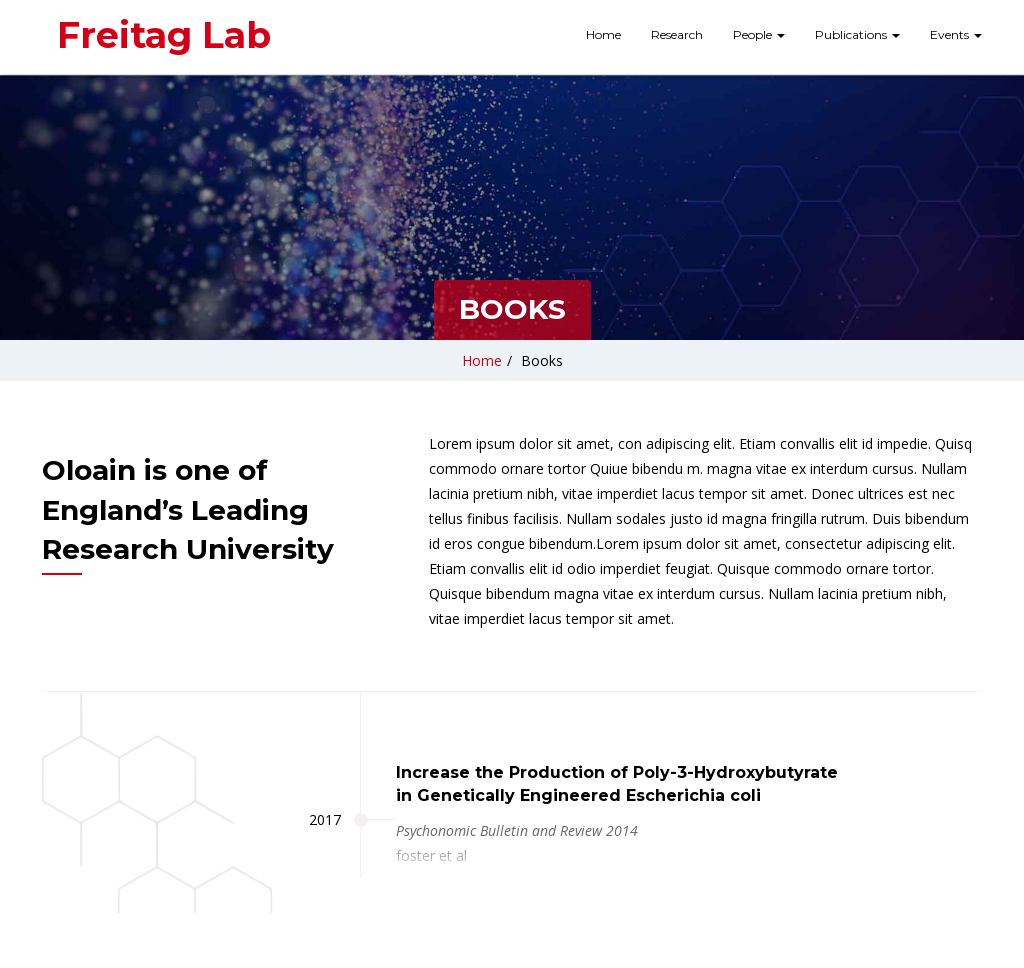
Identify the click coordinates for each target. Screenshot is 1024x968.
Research (677, 34)
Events (956, 34)
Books (542, 360)
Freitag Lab (164, 35)
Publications (857, 34)
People (759, 34)
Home (603, 34)
